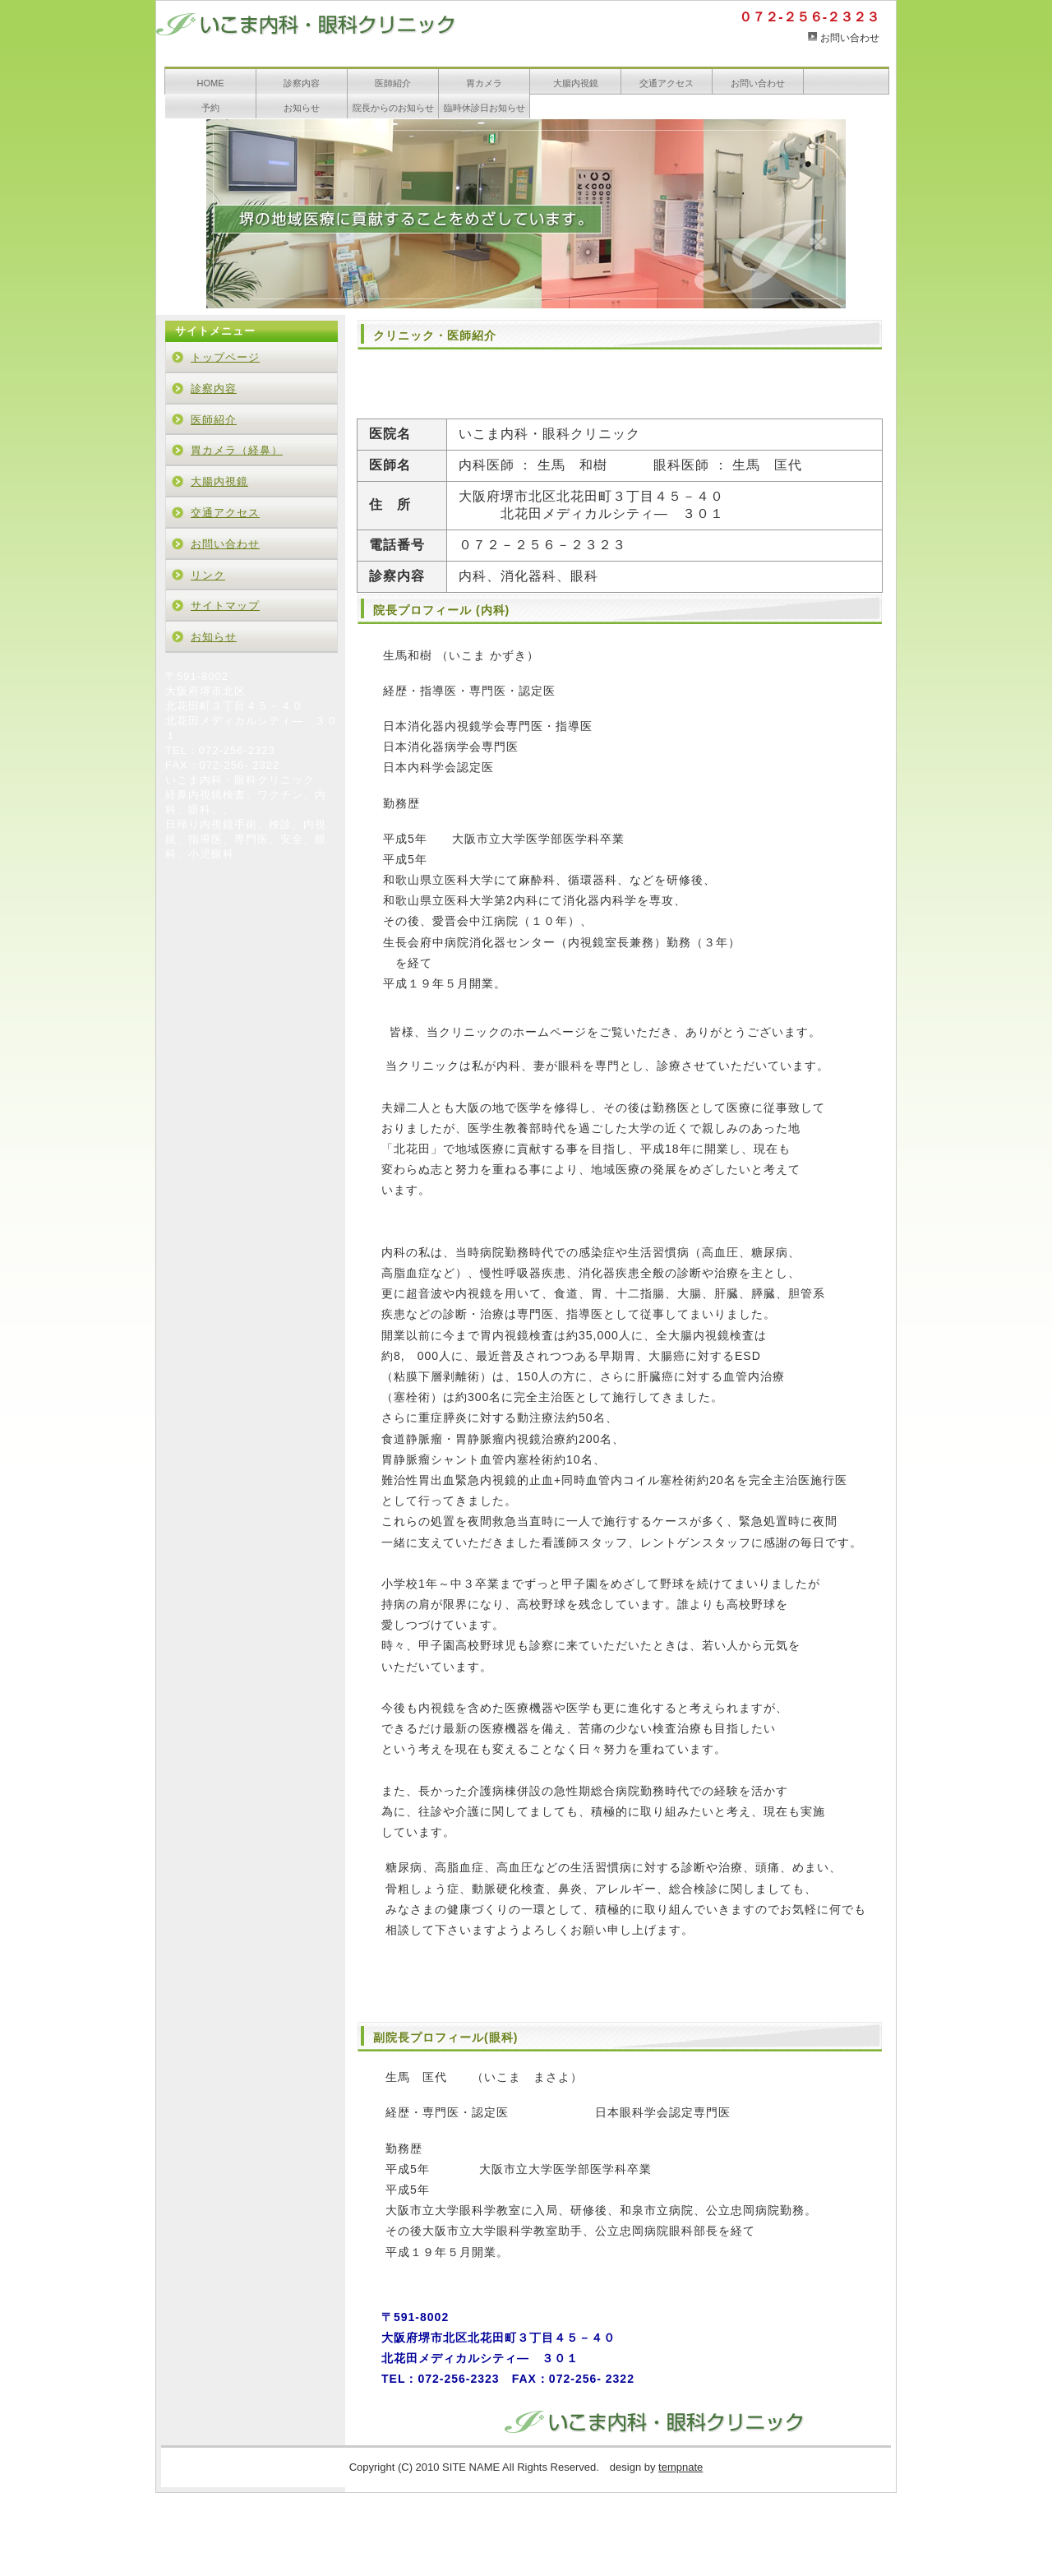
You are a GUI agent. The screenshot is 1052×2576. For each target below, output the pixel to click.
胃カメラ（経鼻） (237, 450)
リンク (208, 575)
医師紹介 (393, 83)
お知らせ (302, 108)
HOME (210, 83)
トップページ (225, 357)
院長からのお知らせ (393, 108)
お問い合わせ (849, 38)
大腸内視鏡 (575, 83)
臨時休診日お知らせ (484, 108)
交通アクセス (666, 83)
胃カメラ (484, 83)
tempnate (680, 2467)
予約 (210, 108)
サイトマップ (225, 605)
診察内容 (302, 83)
